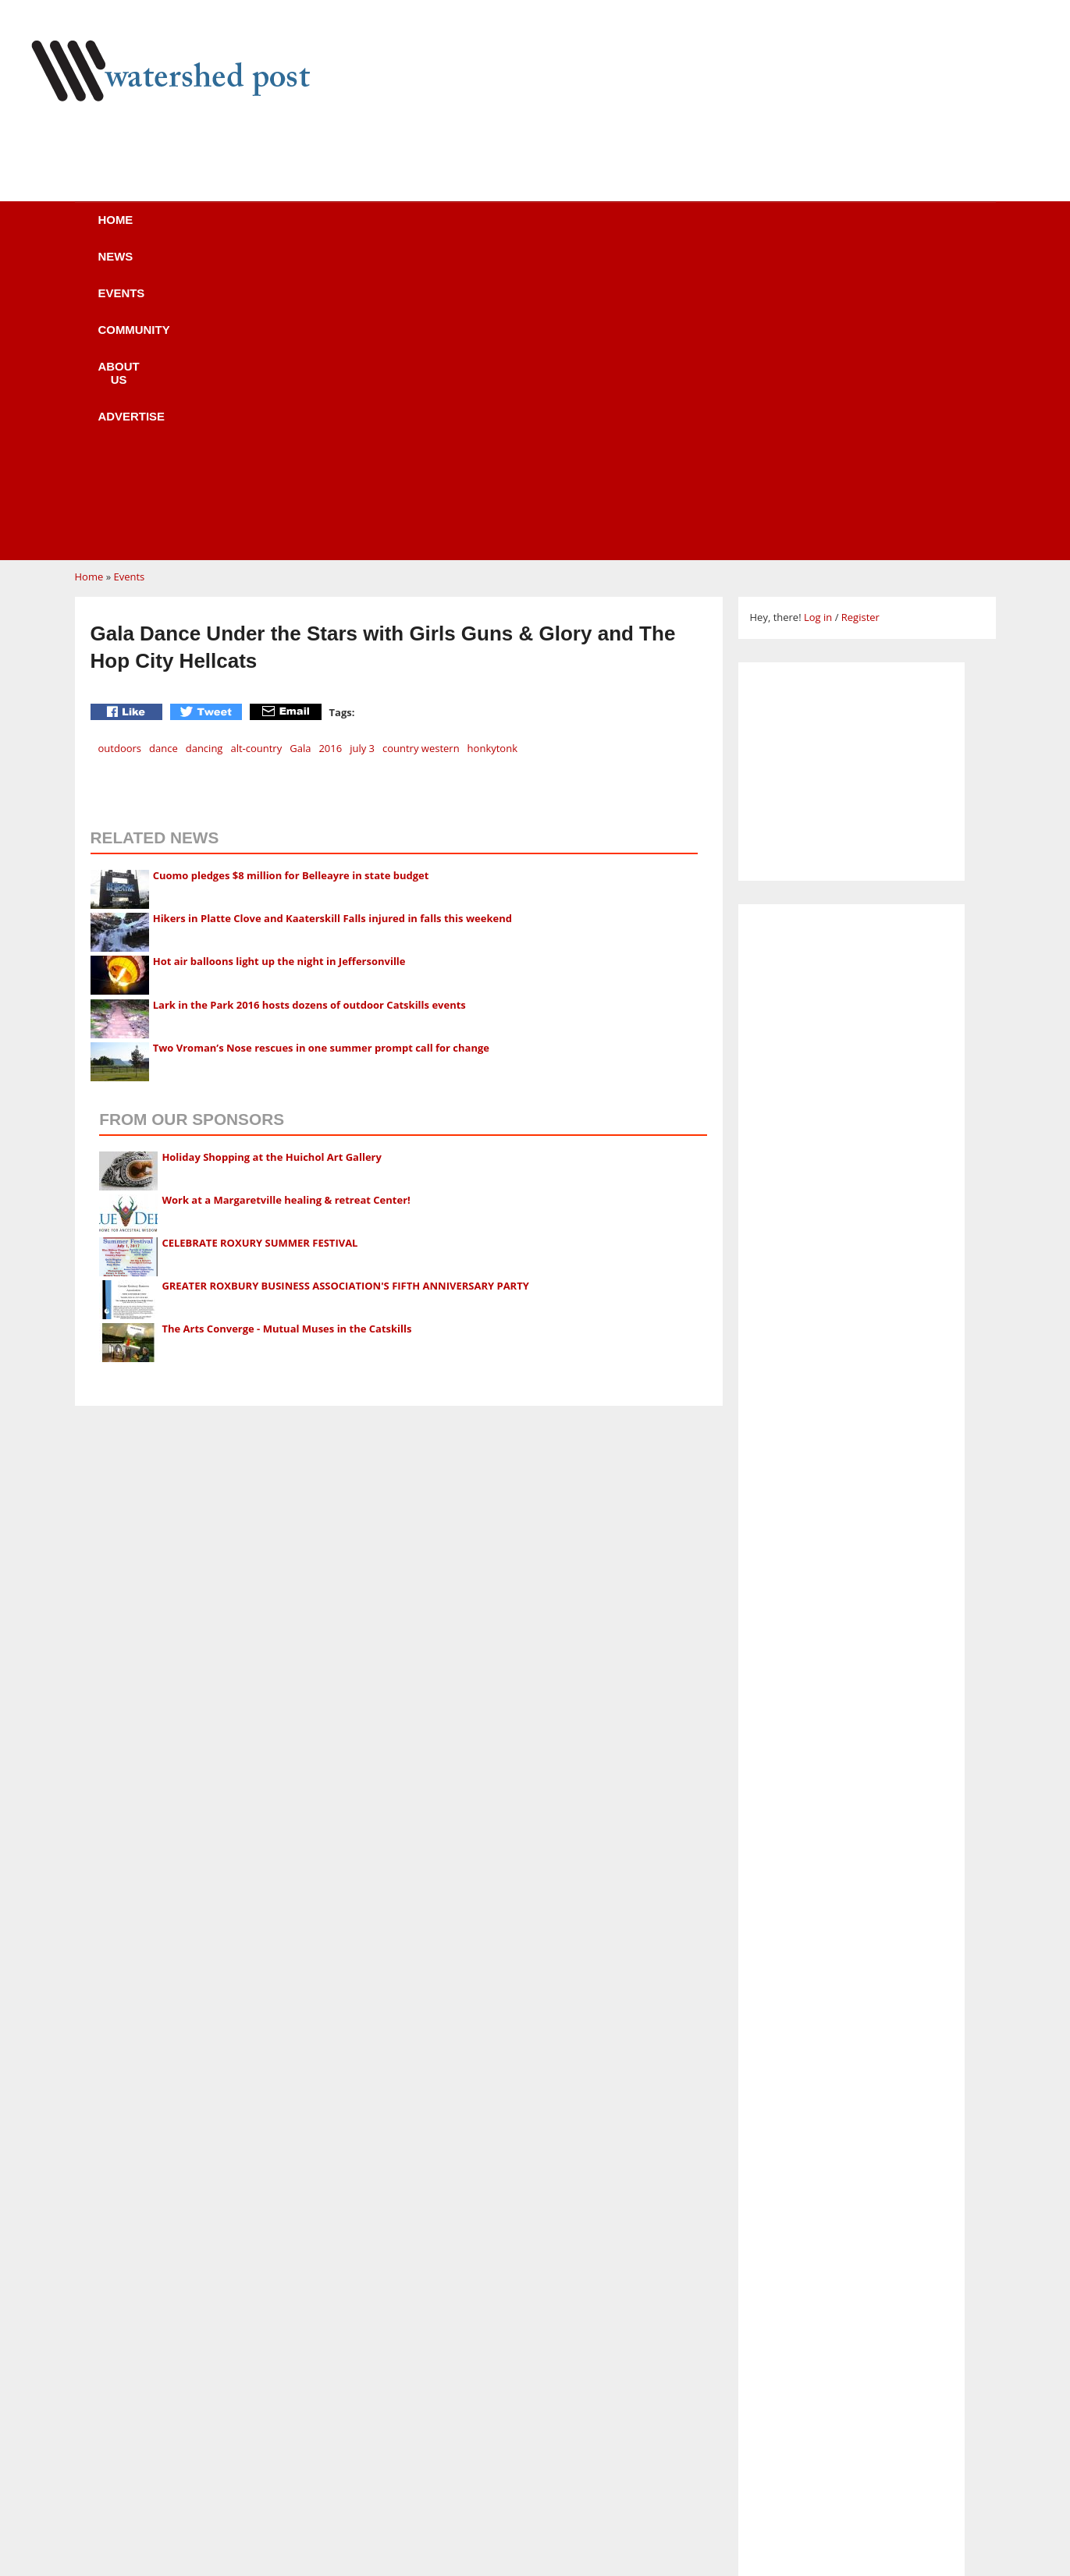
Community (445, 229)
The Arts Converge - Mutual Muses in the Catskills (286, 1032)
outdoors (120, 452)
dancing (204, 452)
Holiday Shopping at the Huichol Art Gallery (272, 860)
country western (421, 452)
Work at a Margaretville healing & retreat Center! (286, 903)
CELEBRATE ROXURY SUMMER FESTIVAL (259, 946)
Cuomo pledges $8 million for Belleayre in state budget (291, 579)
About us (560, 229)
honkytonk (492, 452)
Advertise (674, 229)
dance (163, 452)
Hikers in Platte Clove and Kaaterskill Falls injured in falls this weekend (332, 622)
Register (860, 321)
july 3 (362, 452)
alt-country (256, 452)
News (246, 229)
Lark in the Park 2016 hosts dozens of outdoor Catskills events (309, 708)
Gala (300, 452)
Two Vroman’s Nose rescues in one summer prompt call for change (321, 751)
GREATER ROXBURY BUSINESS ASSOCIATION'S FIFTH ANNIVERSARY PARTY (345, 989)
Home (161, 229)
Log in (818, 321)
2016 (330, 452)
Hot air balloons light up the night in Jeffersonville (279, 665)
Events (336, 229)
